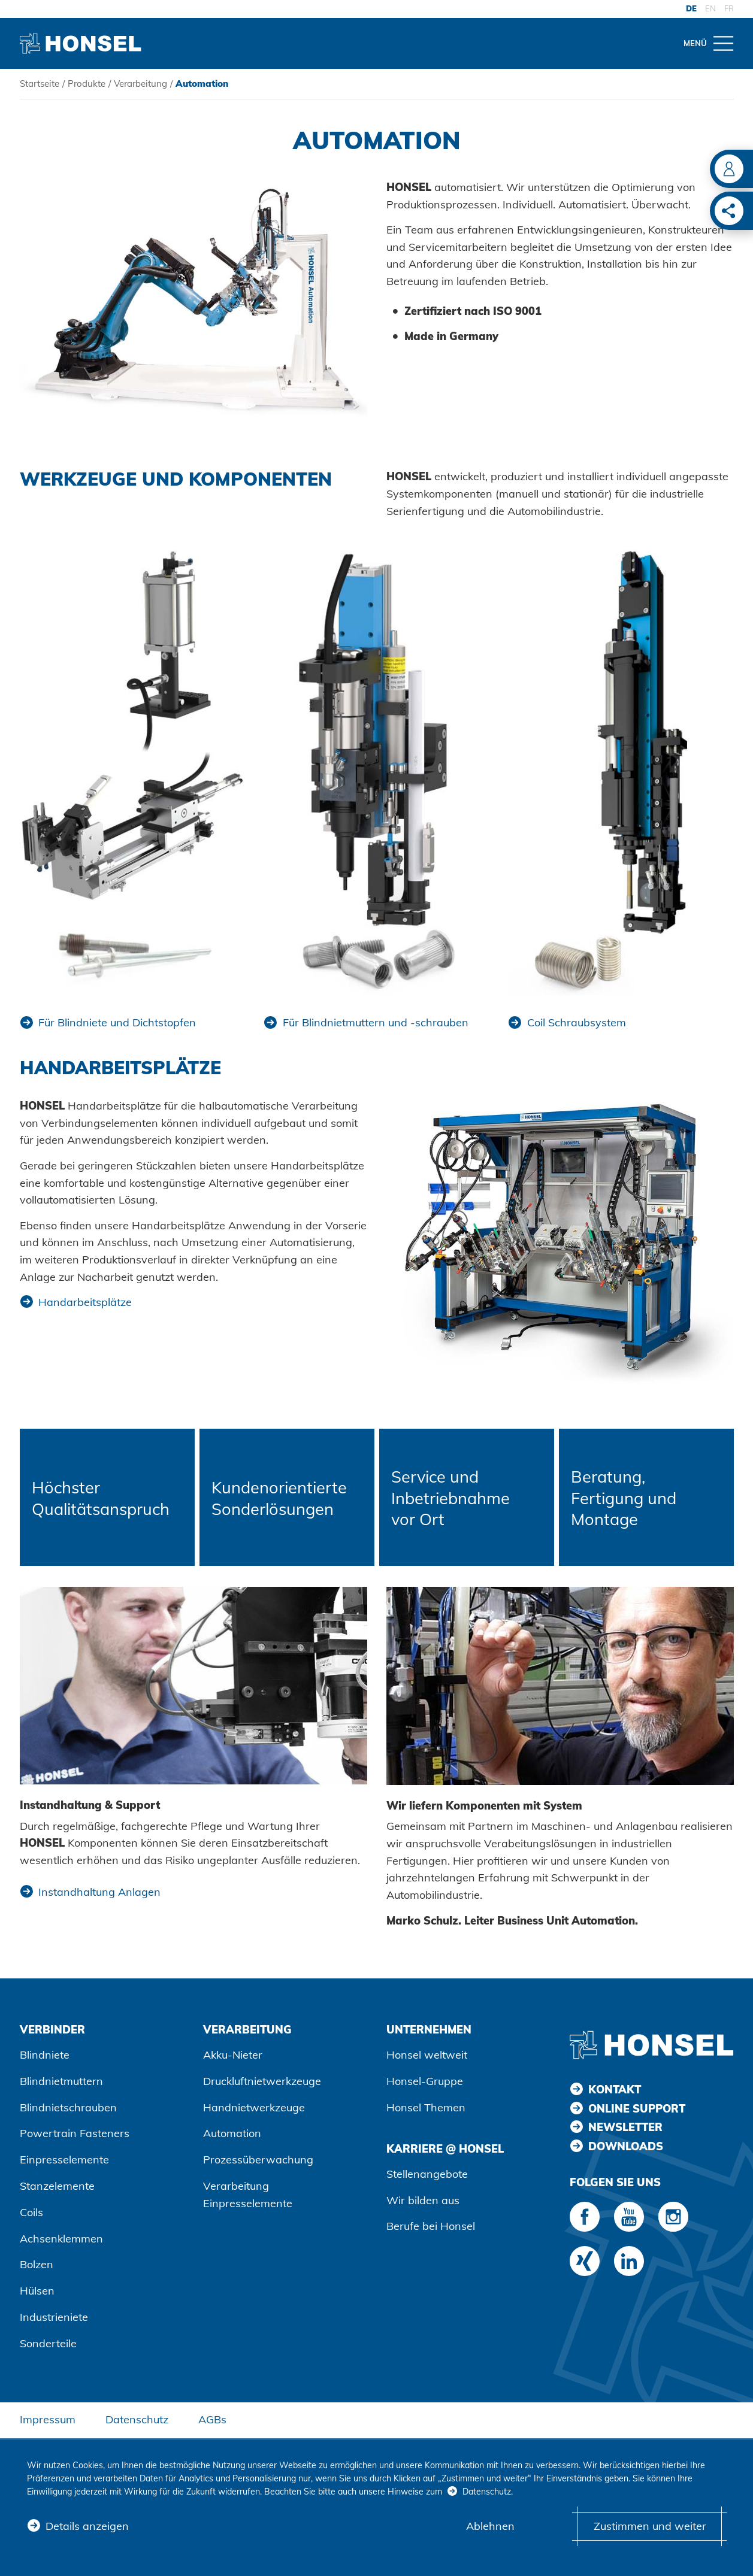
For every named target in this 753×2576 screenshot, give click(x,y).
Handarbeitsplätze (85, 1302)
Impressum (47, 2419)
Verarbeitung (140, 83)
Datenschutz (136, 2419)
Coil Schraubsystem (576, 1022)
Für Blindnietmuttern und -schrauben (375, 1022)
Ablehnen (490, 2526)
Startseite (39, 83)
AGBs (212, 2419)
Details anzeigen (87, 2526)
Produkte (86, 83)
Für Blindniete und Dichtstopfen (117, 1022)
